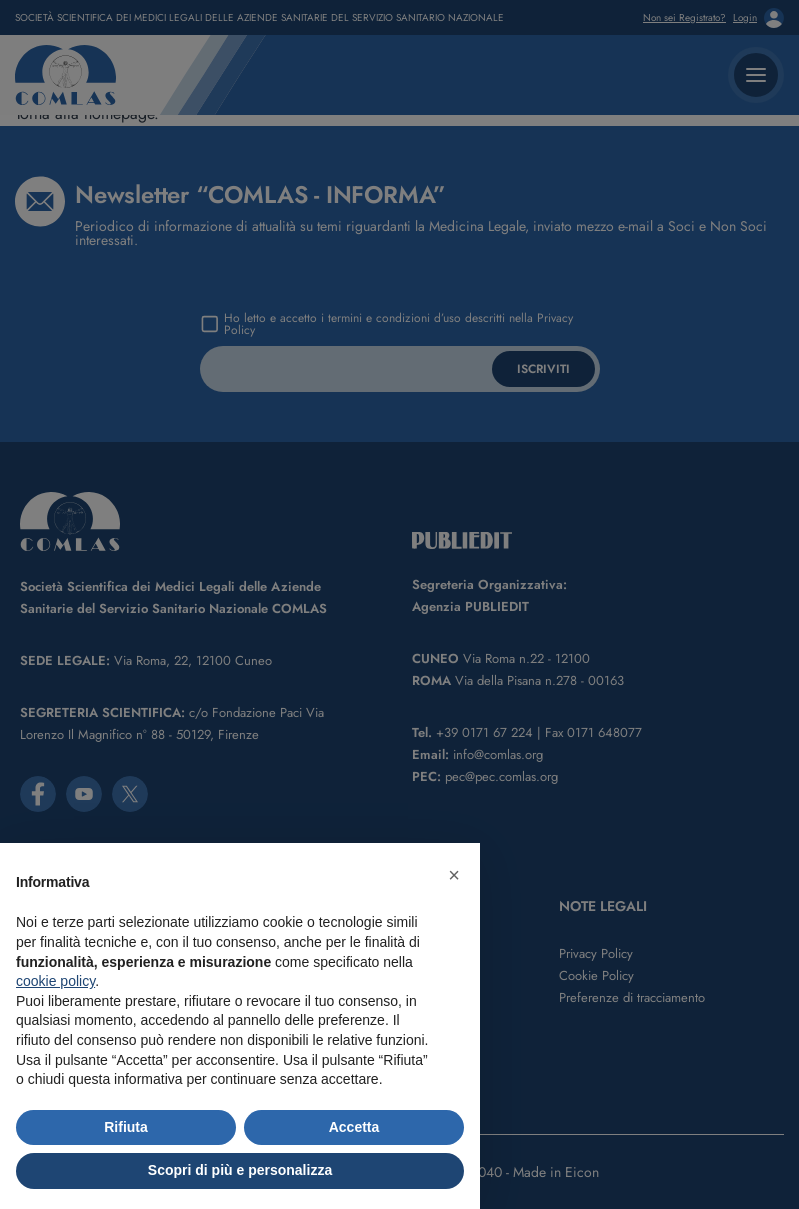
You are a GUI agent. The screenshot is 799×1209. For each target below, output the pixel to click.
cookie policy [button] (55, 981)
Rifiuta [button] (126, 1127)
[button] (454, 875)
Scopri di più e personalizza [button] (240, 1170)
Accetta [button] (354, 1127)
